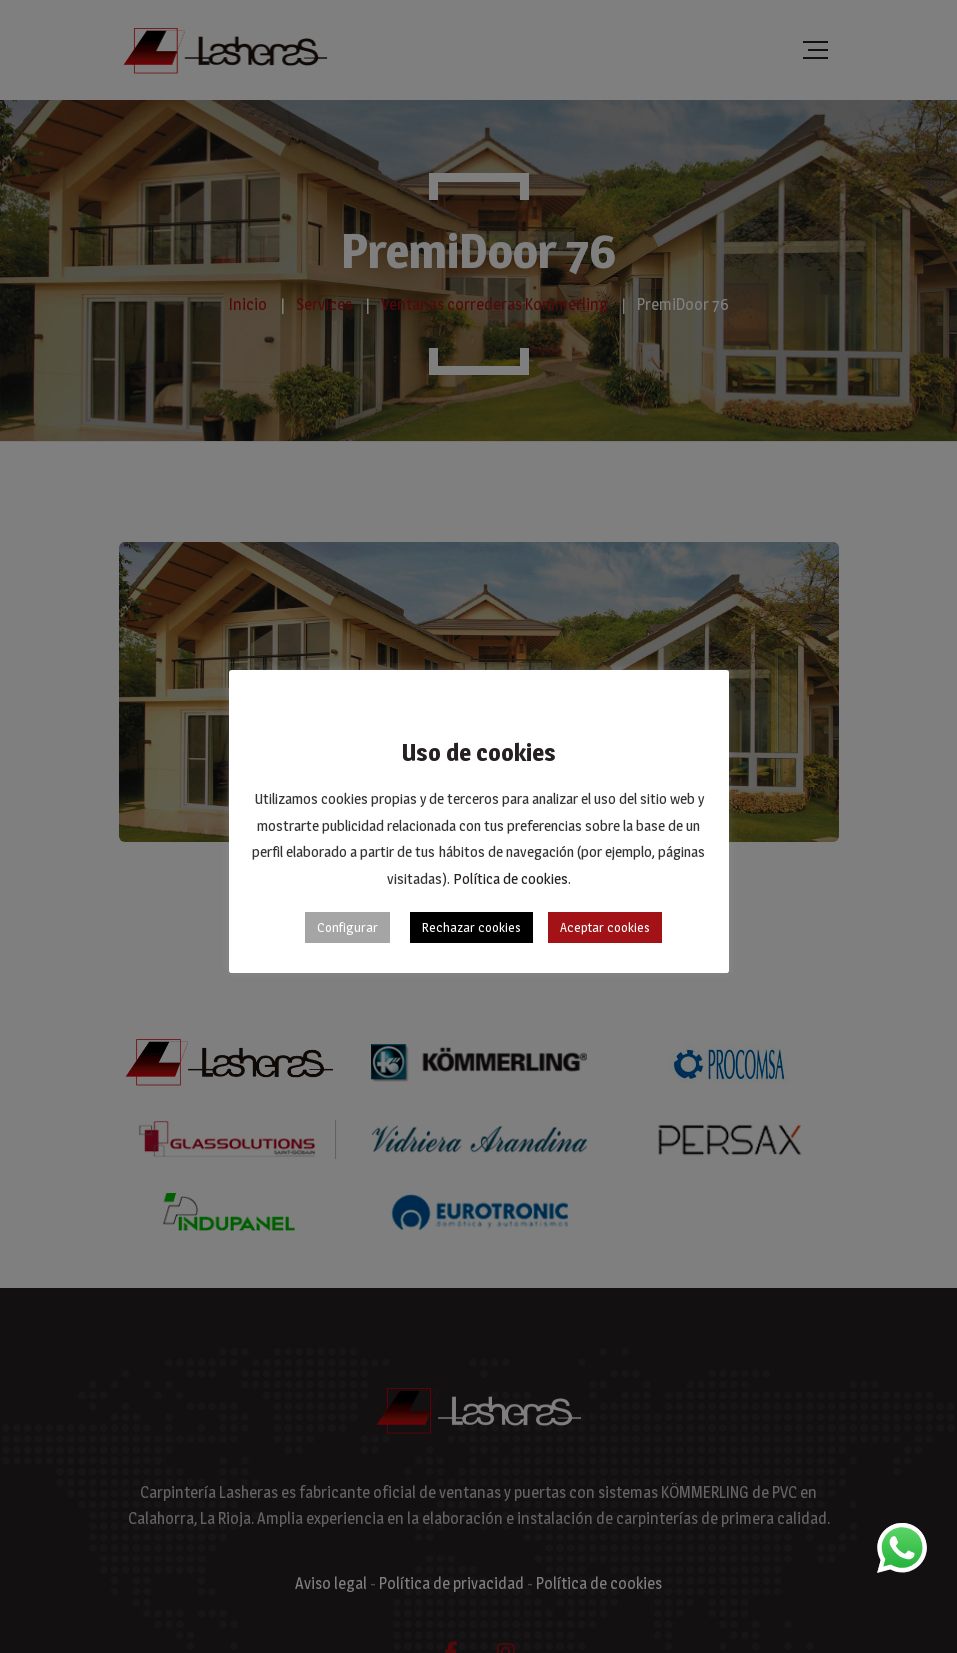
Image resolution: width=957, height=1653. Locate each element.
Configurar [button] (347, 927)
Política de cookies (510, 878)
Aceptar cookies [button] (605, 927)
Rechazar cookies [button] (471, 927)
